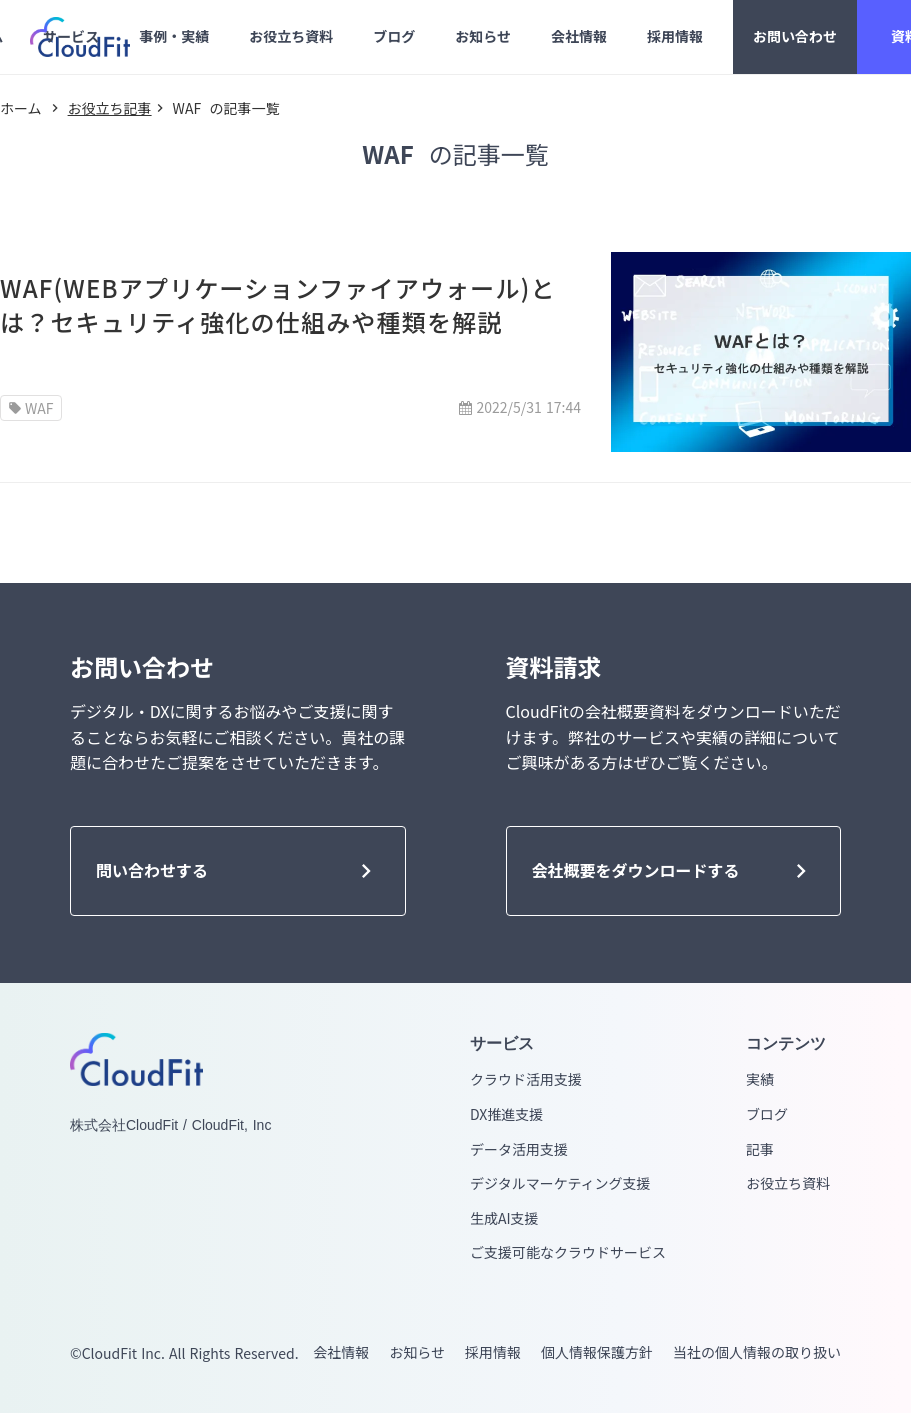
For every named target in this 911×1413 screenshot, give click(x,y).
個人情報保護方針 (597, 1352)
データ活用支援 (519, 1149)
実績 (760, 1079)
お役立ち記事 (110, 108)
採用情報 (493, 1352)
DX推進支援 (506, 1114)
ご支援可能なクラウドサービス (568, 1252)
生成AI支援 (504, 1218)
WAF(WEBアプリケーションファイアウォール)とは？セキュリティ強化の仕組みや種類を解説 (278, 304)
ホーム (21, 108)
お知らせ (417, 1352)
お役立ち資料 (788, 1183)
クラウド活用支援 (526, 1079)
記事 (760, 1149)
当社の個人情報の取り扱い (757, 1352)
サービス (502, 1043)
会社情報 (341, 1352)
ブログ (767, 1114)
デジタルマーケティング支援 (560, 1183)
